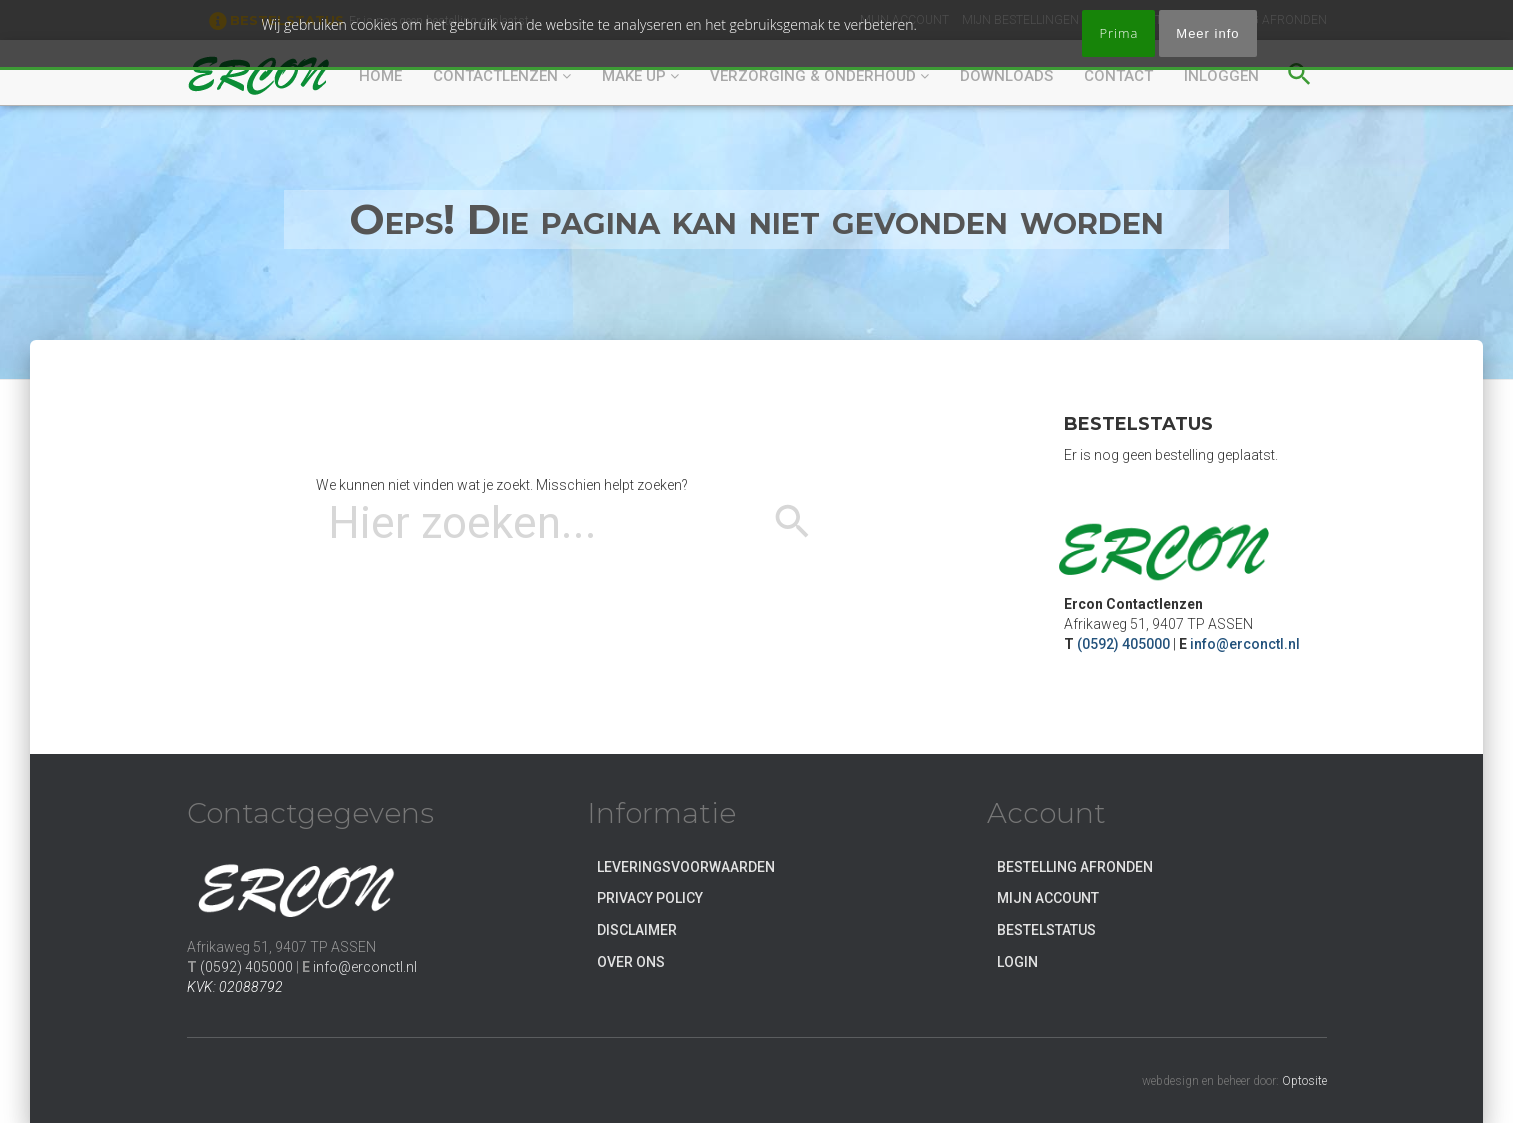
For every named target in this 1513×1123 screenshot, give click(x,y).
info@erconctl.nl (1245, 644)
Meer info (1207, 33)
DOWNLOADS (1006, 76)
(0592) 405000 (1123, 644)
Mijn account (1048, 898)
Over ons (631, 962)
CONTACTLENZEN (502, 76)
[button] (1299, 71)
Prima (1118, 33)
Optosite (1304, 1081)
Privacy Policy (650, 898)
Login (1017, 962)
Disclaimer (637, 930)
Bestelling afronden (1075, 867)
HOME (380, 76)
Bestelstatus (1046, 930)
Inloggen (1221, 76)
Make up (640, 76)
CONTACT (1118, 76)
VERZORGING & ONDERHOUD (819, 76)
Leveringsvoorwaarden (686, 867)
